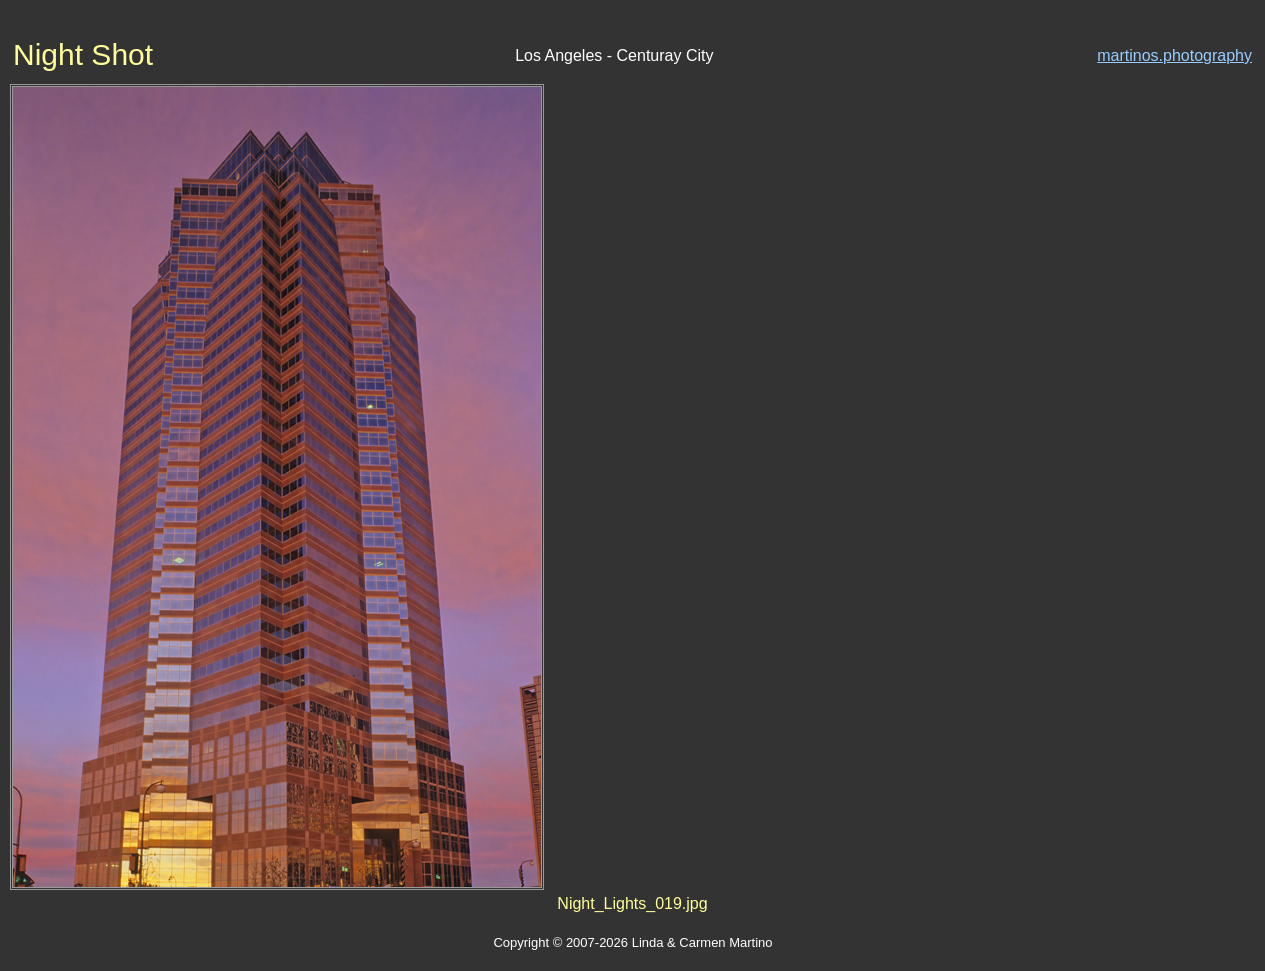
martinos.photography (1174, 55)
